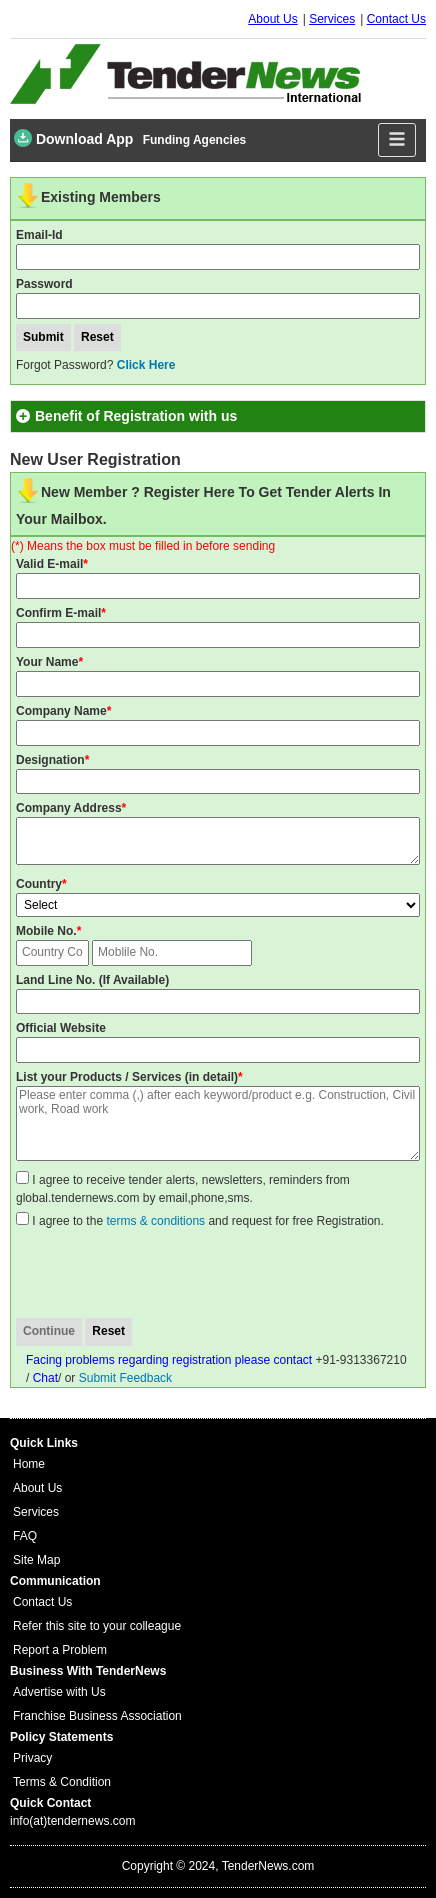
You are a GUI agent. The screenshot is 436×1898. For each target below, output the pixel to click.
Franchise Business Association (97, 1716)
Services (332, 19)
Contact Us (396, 19)
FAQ (25, 1536)
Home (29, 1464)
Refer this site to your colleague (97, 1626)
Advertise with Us (59, 1692)
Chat (45, 1378)
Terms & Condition (62, 1782)
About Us (272, 19)
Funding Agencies (195, 140)
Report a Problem (60, 1650)
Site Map (36, 1560)
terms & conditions (155, 1221)
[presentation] (175, 1274)
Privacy (32, 1758)
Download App (73, 138)
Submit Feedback (125, 1378)
